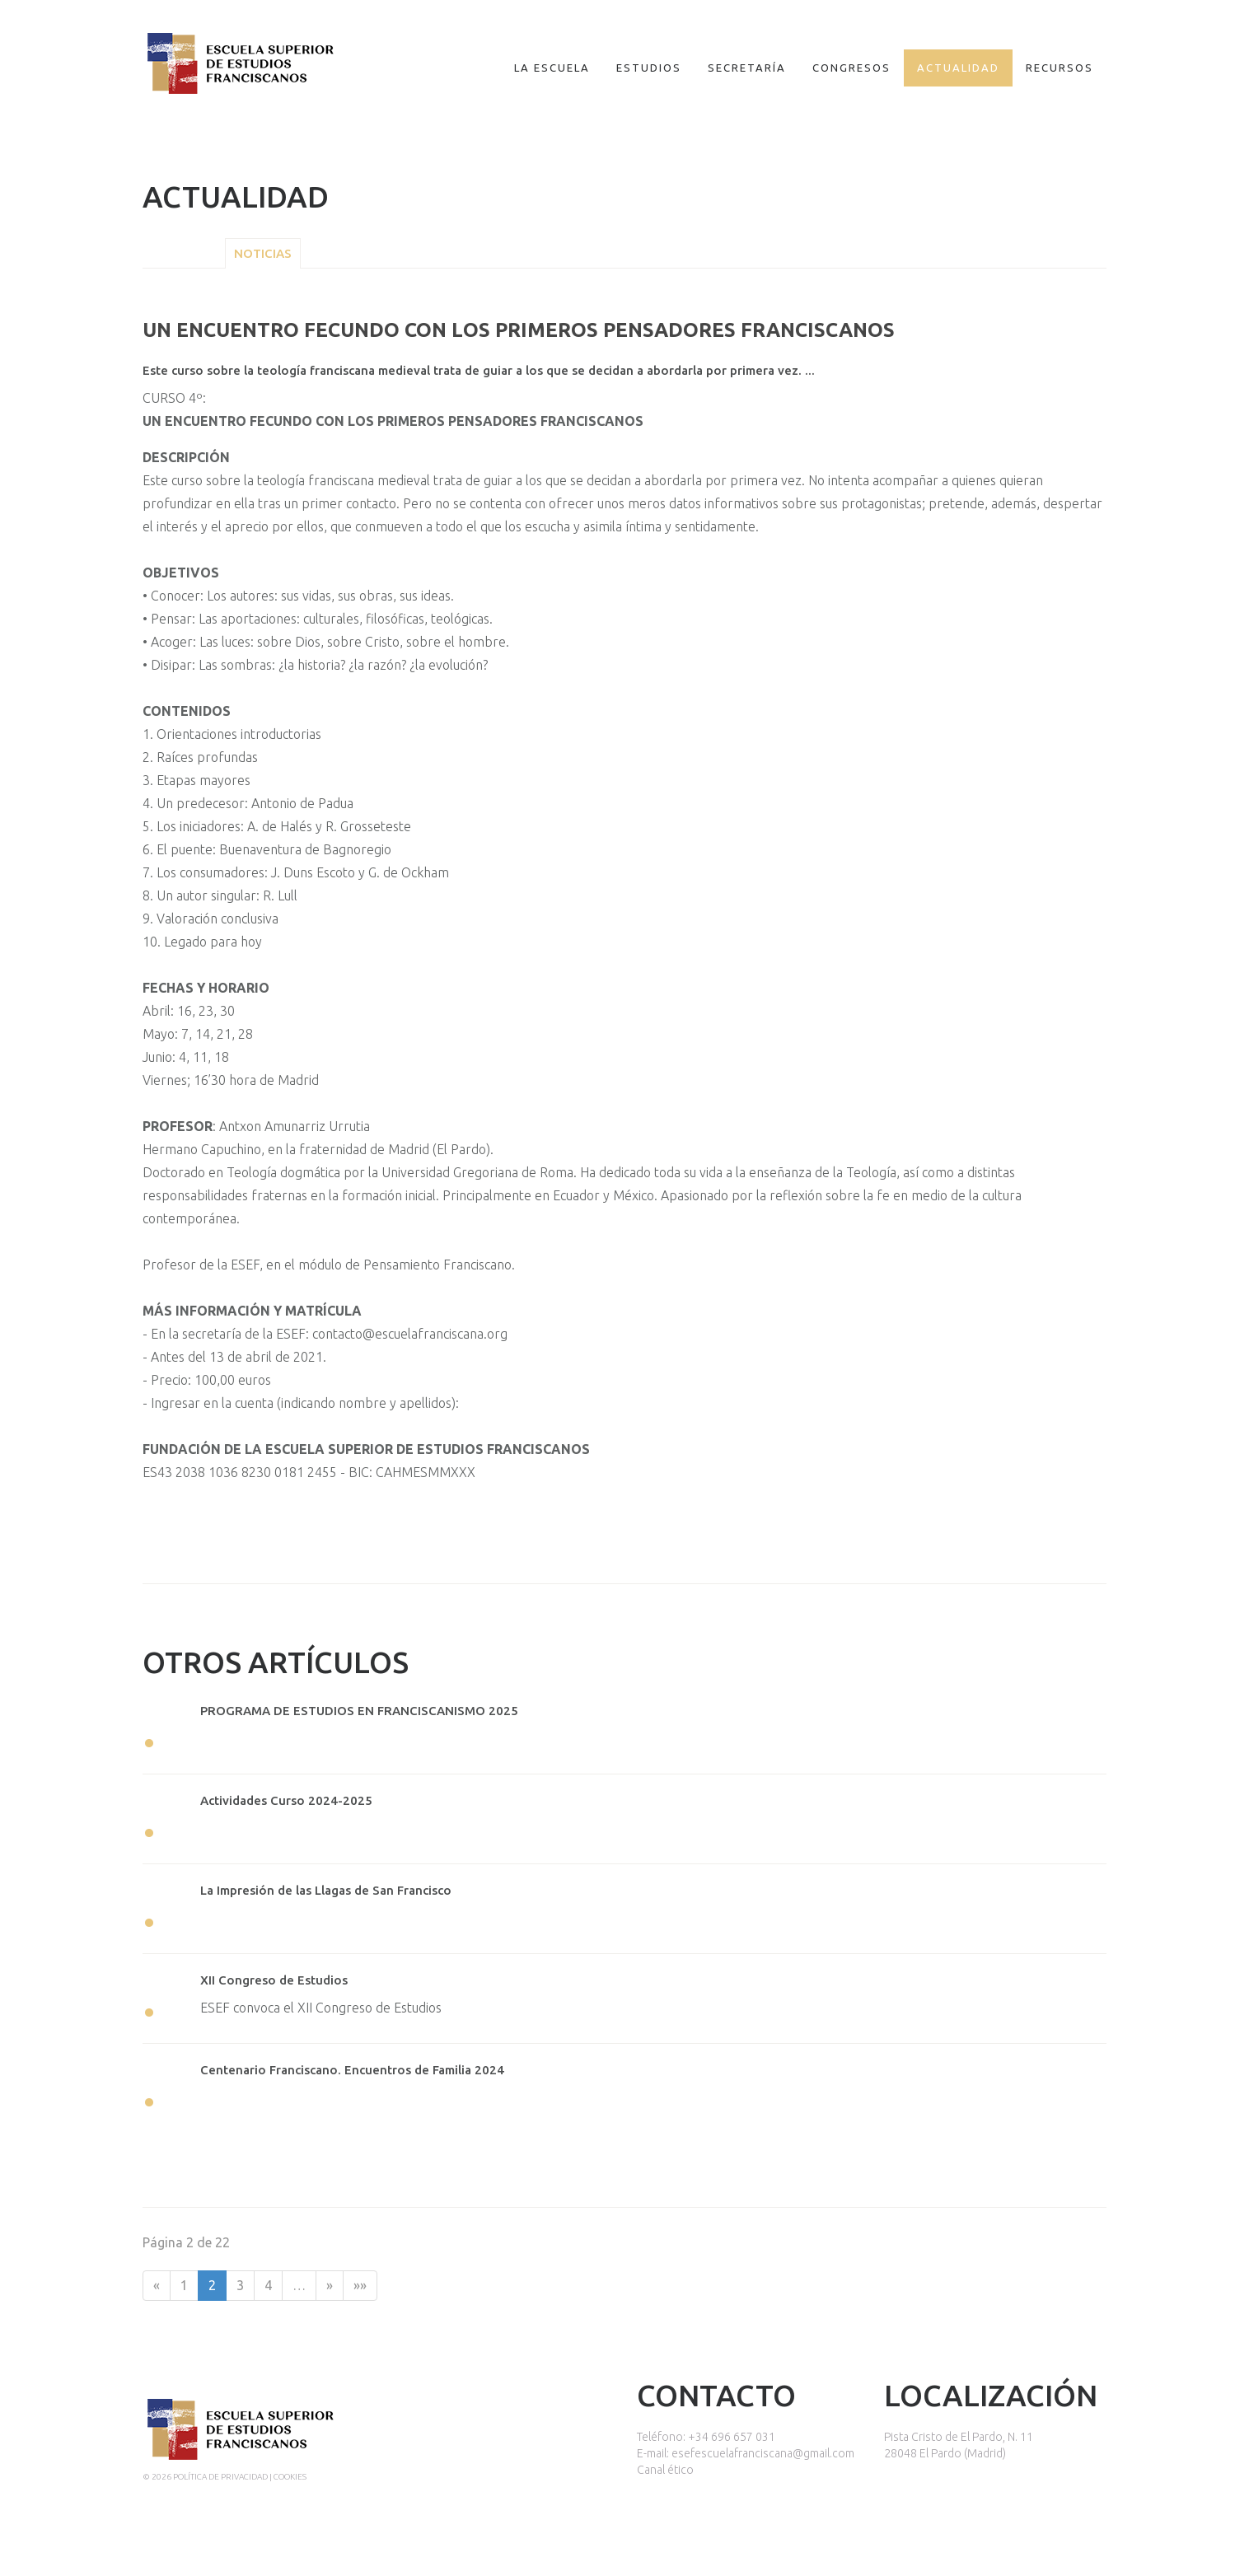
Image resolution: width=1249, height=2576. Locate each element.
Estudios (648, 67)
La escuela (552, 67)
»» (360, 2285)
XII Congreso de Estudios (274, 1980)
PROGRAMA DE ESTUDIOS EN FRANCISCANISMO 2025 (359, 1711)
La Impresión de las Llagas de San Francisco (325, 1890)
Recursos (1059, 67)
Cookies (290, 2476)
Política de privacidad (220, 2476)
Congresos (851, 67)
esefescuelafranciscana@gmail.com (762, 2453)
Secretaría (747, 67)
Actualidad (958, 67)
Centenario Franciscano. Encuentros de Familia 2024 (352, 2070)
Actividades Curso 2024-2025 (286, 1800)
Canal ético (665, 2469)
